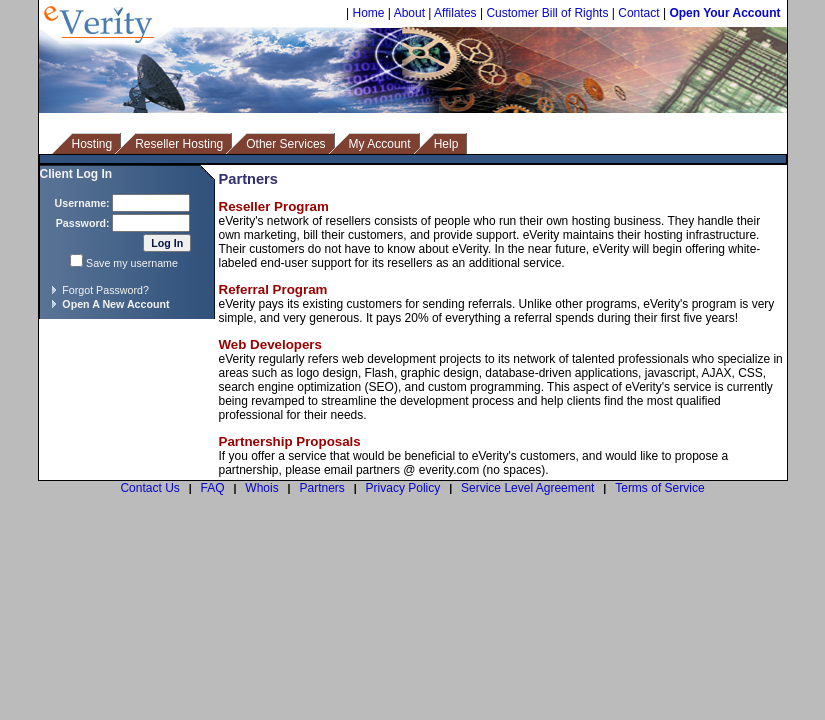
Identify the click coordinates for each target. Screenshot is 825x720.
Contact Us (149, 488)
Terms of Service (659, 488)
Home (368, 13)
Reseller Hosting (179, 144)
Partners (321, 488)
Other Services (285, 144)
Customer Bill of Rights (547, 13)
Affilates (455, 13)
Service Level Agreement (527, 488)
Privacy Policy (403, 488)
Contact (638, 13)
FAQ (213, 488)
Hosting (92, 144)
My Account (380, 144)
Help (446, 144)
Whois (261, 488)
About (409, 13)
